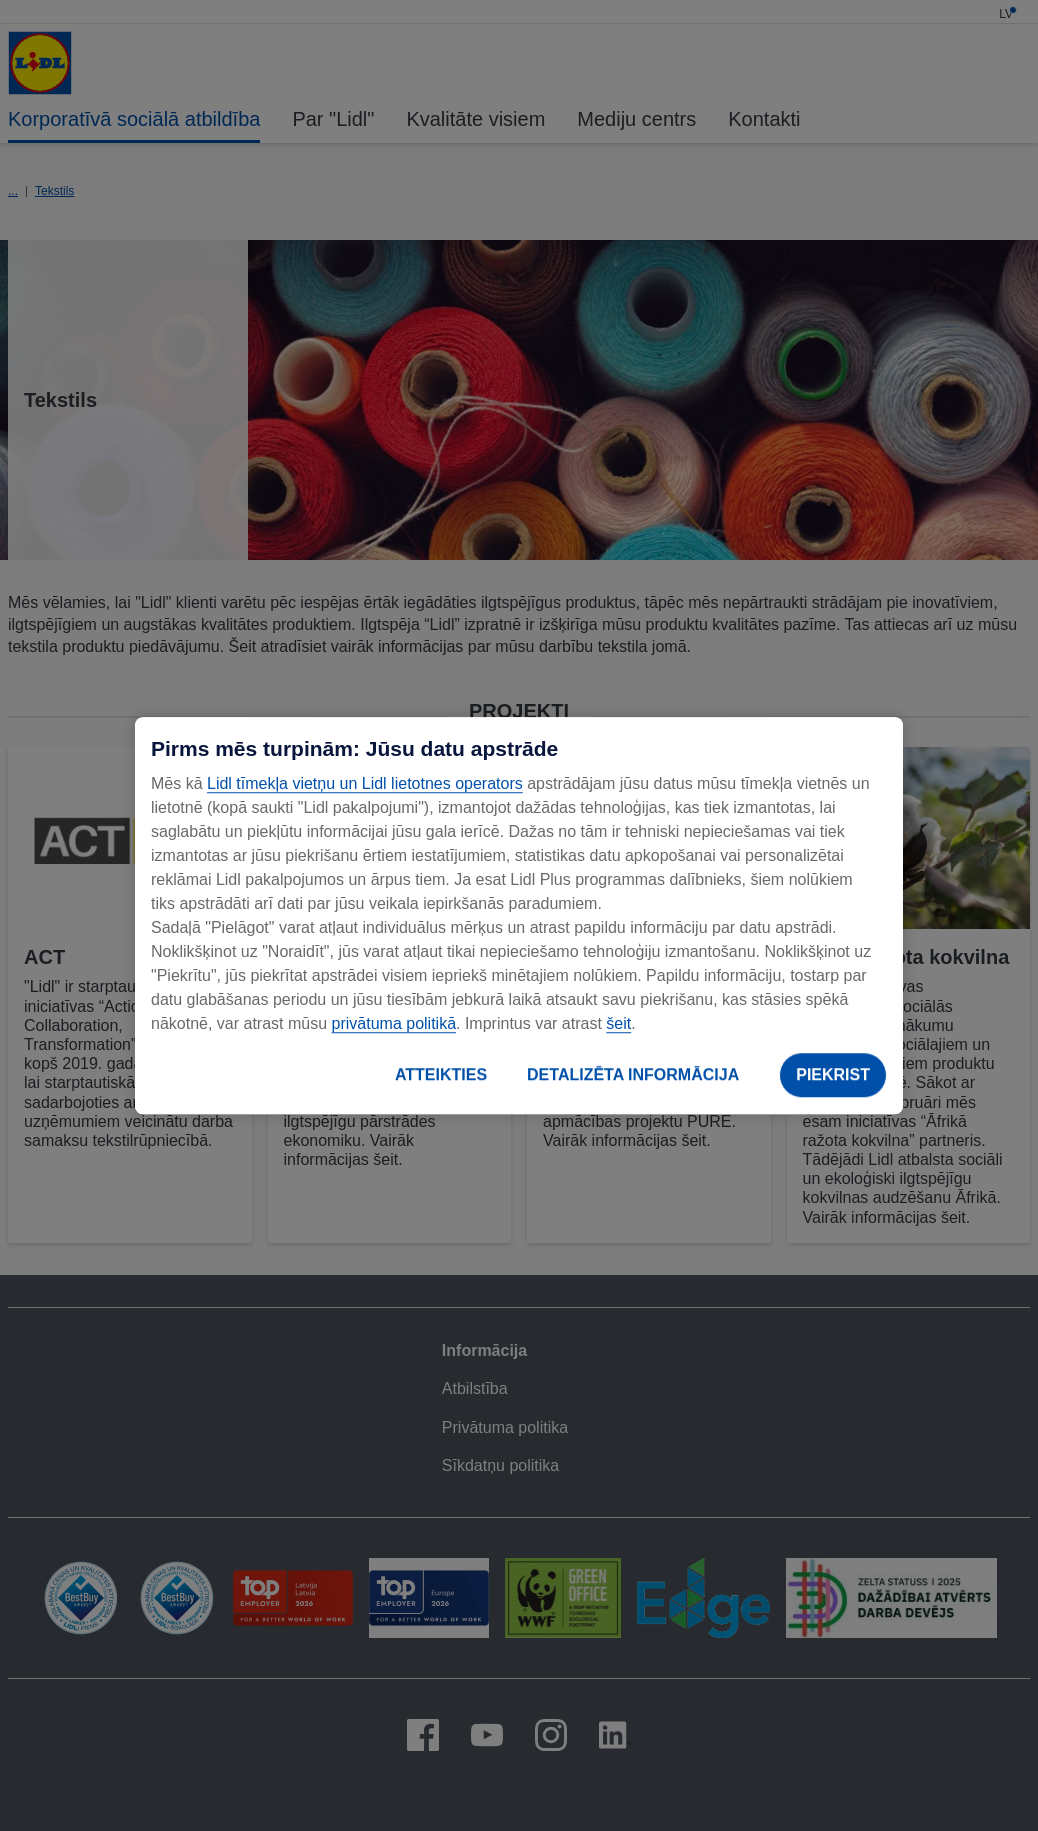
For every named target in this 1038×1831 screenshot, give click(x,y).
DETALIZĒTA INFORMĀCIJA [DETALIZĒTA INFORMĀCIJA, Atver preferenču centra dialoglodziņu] (633, 1074)
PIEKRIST (833, 1074)
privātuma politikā (394, 1023)
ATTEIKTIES (441, 1074)
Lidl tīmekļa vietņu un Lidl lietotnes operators (365, 783)
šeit (618, 1023)
